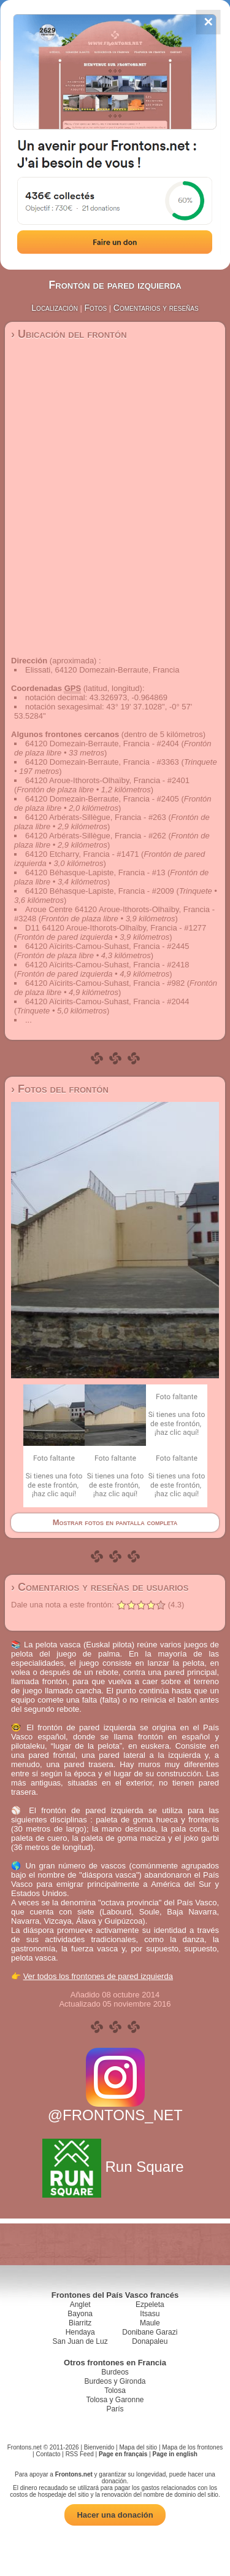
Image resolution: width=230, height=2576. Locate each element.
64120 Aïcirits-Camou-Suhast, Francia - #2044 (107, 1001)
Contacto (48, 2454)
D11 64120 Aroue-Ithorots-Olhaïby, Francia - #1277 (115, 927)
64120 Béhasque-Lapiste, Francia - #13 (95, 872)
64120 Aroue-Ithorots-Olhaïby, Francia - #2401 (107, 780)
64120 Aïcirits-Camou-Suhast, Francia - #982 (105, 983)
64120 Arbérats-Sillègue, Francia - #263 (95, 817)
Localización (54, 308)
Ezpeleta (150, 2304)
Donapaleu (149, 2341)
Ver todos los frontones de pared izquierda (98, 1976)
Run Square (115, 2166)
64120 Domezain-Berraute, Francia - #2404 (102, 743)
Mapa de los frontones (192, 2447)
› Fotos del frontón (60, 1089)
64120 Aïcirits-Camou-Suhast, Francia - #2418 (107, 964)
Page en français (123, 2454)
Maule (150, 2323)
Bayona (80, 2313)
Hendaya (80, 2332)
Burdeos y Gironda (114, 2381)
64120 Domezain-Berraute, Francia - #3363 (102, 762)
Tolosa (115, 2390)
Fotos (96, 308)
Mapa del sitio (138, 2447)
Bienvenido (99, 2447)
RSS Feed (80, 2454)
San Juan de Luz (80, 2341)
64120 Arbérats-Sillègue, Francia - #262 (95, 835)
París (114, 2409)
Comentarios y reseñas (156, 308)
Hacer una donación (115, 2514)
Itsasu (149, 2313)
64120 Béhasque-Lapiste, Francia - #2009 (99, 891)
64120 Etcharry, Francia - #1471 (82, 854)
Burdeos (115, 2372)
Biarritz (80, 2323)
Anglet (80, 2304)
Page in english (175, 2454)
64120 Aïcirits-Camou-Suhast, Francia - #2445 (107, 946)
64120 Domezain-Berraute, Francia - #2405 (102, 798)
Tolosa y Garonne (115, 2399)
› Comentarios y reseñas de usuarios (99, 1587)
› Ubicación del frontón (69, 334)
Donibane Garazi (149, 2332)
